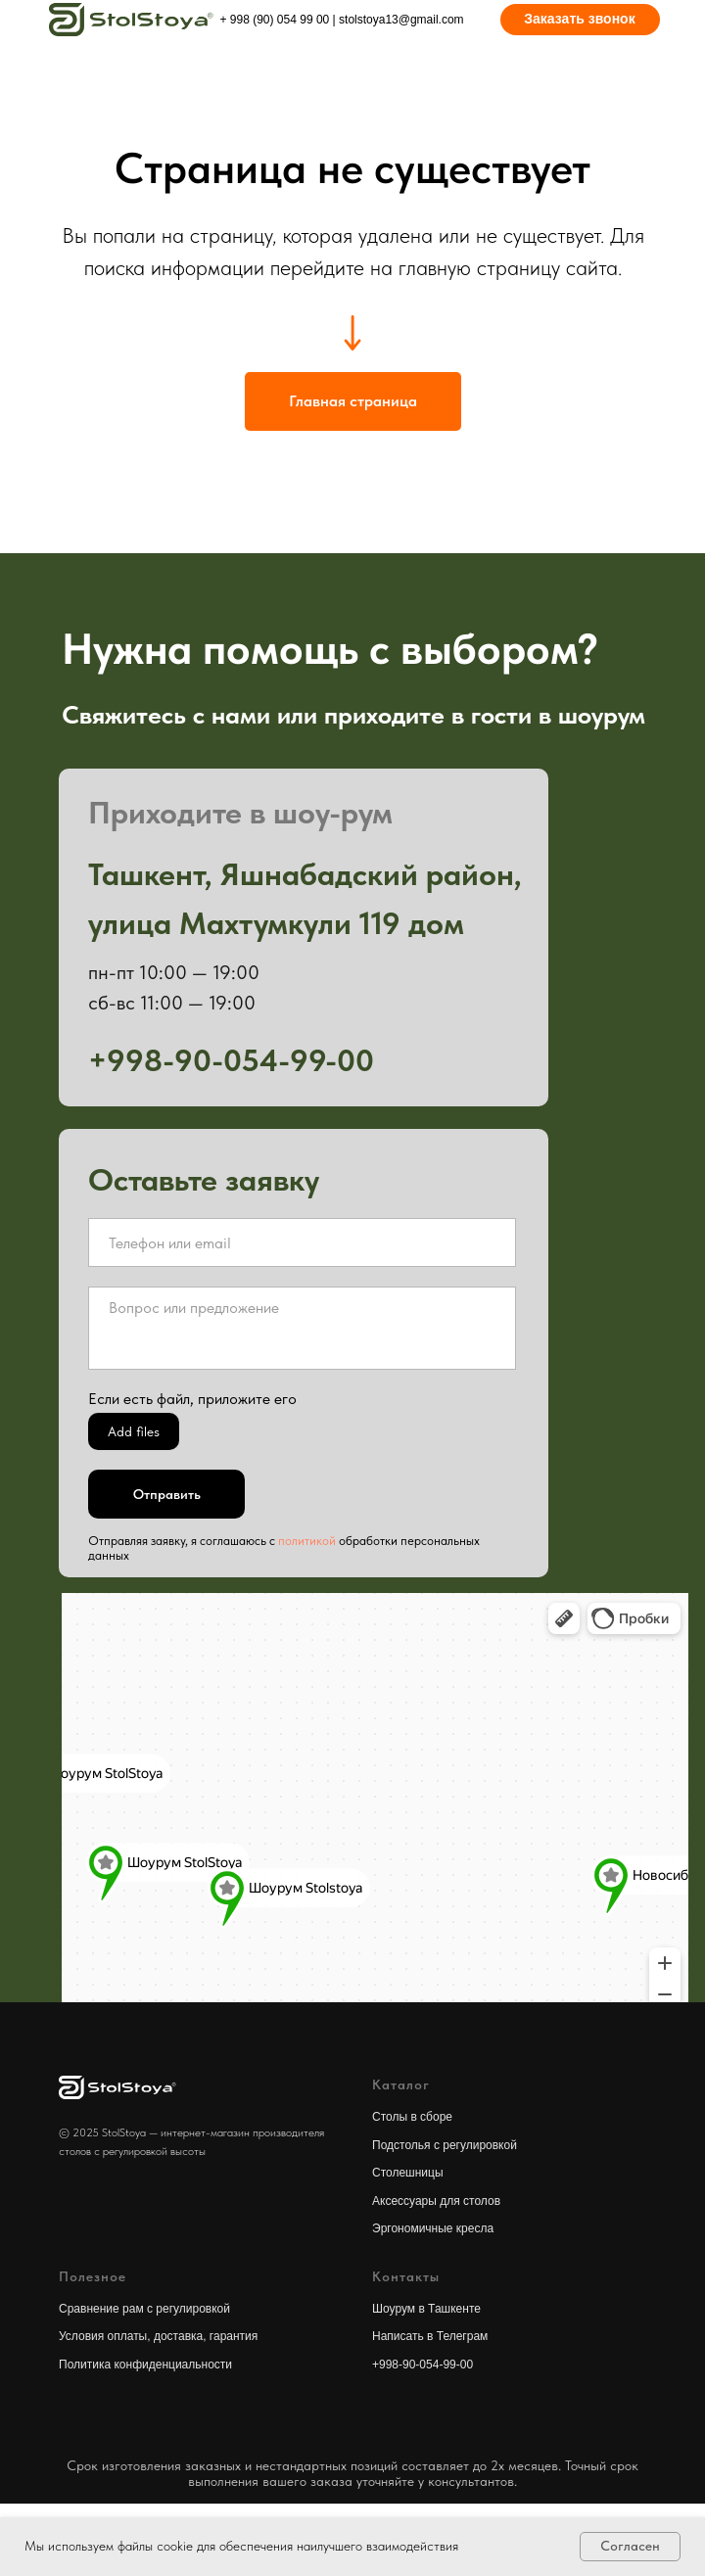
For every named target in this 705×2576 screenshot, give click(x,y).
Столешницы (408, 2172)
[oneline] (302, 1242)
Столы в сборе (412, 2117)
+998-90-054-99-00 (422, 2364)
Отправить (167, 1494)
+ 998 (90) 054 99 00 (275, 19)
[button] (580, 19)
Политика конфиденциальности (145, 2364)
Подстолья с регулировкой (444, 2145)
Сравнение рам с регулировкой (144, 2309)
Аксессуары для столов (436, 2201)
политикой (307, 1540)
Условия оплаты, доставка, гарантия (158, 2336)
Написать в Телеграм (430, 2336)
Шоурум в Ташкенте (426, 2309)
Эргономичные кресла (433, 2228)
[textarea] (302, 1328)
